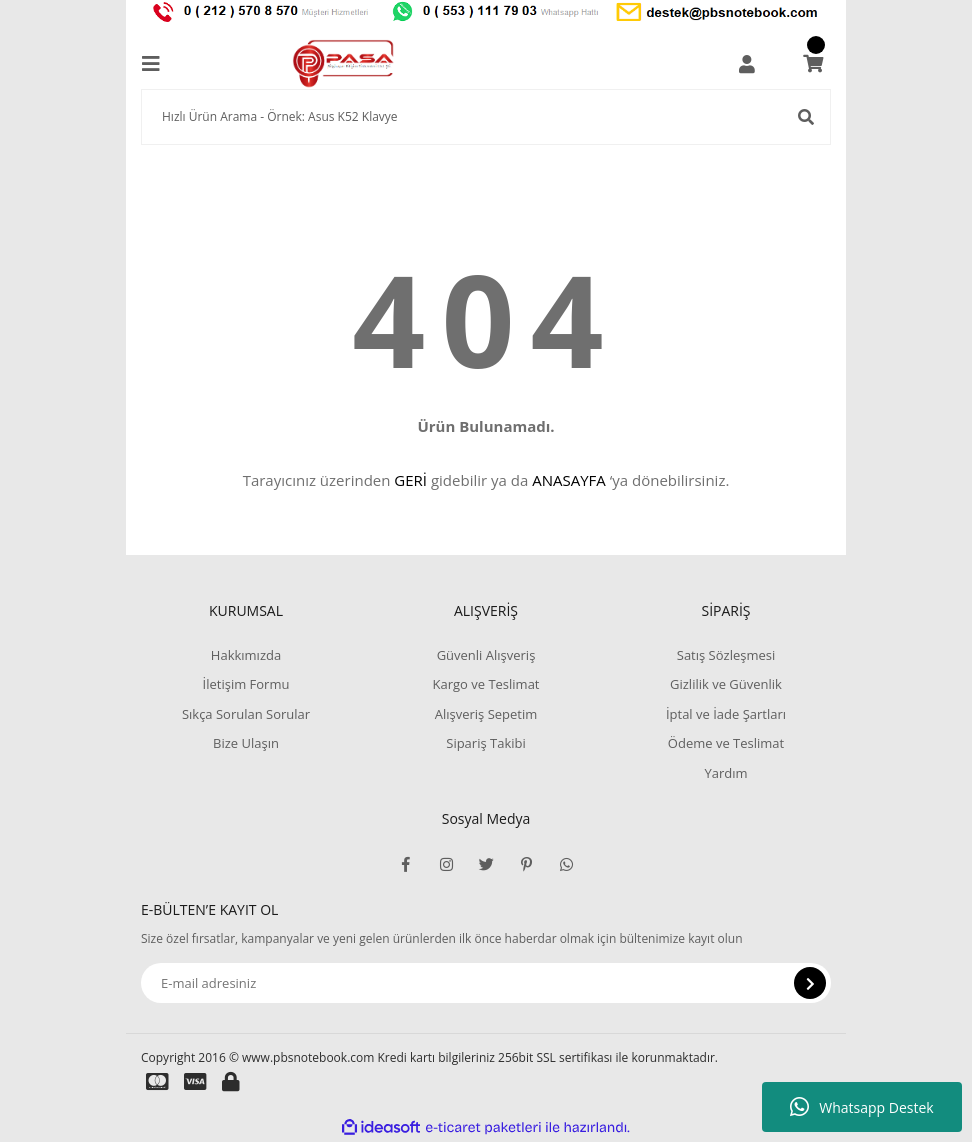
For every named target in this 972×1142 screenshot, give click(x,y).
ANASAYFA (569, 480)
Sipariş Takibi (486, 743)
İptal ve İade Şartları (726, 714)
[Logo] (344, 64)
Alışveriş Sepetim (486, 714)
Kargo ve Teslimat (485, 684)
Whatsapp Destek (861, 1107)
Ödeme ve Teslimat (726, 743)
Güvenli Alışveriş (486, 655)
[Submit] (810, 983)
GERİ (410, 480)
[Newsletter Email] (486, 983)
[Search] (486, 117)
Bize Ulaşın (246, 743)
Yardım (725, 773)
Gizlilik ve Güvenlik (726, 684)
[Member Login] (747, 64)
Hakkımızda (246, 655)
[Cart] (813, 64)
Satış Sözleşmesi (726, 655)
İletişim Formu (246, 684)
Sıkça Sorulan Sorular (246, 714)
